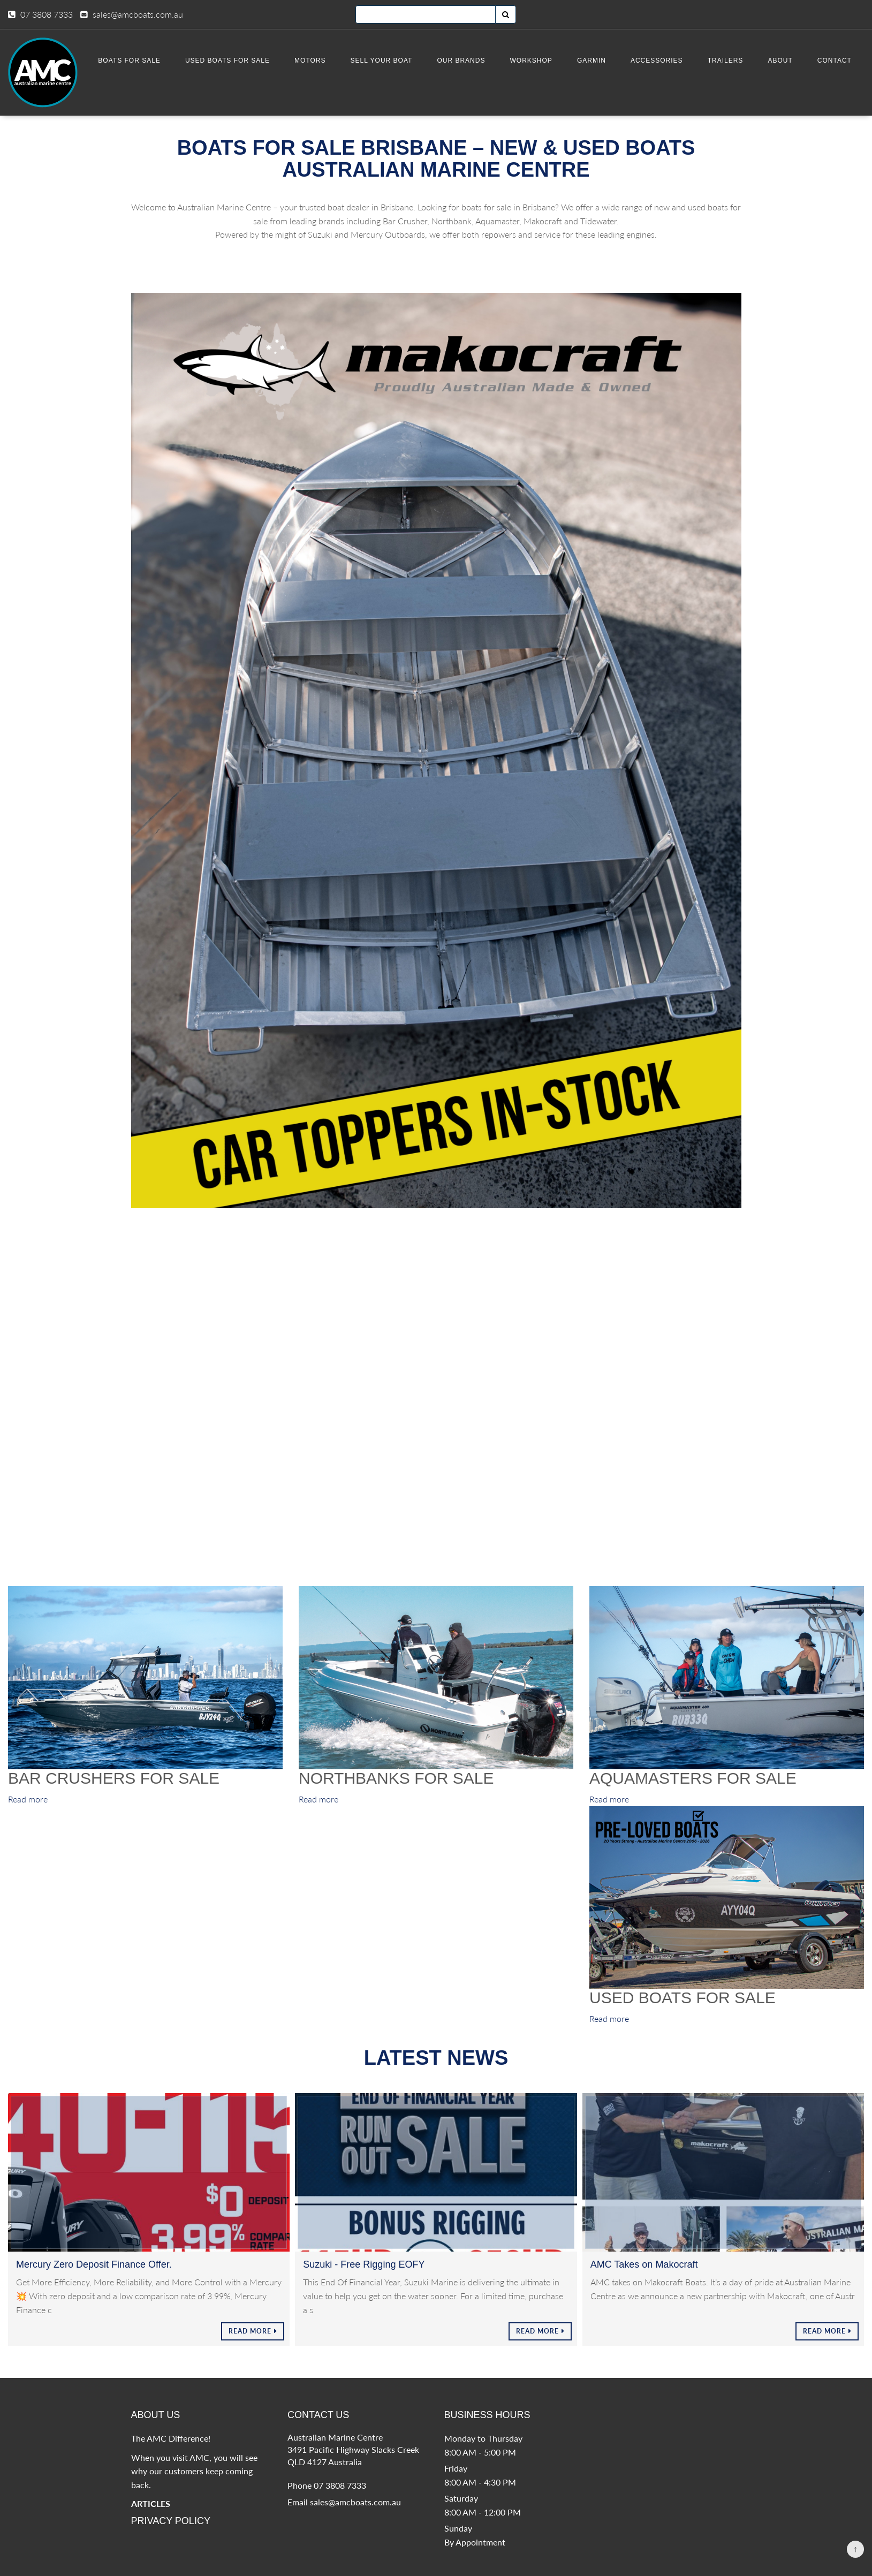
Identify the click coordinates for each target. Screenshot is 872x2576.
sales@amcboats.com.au (138, 14)
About (782, 60)
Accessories (662, 60)
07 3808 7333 (46, 14)
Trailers (729, 60)
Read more (28, 1815)
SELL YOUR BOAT (392, 60)
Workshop (539, 60)
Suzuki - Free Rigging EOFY (363, 2280)
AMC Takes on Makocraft (644, 2280)
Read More (250, 2348)
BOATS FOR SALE (145, 60)
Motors (322, 60)
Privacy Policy (170, 2537)
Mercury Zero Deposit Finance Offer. (94, 2280)
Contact (835, 60)
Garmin (597, 60)
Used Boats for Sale (241, 60)
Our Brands (471, 60)
